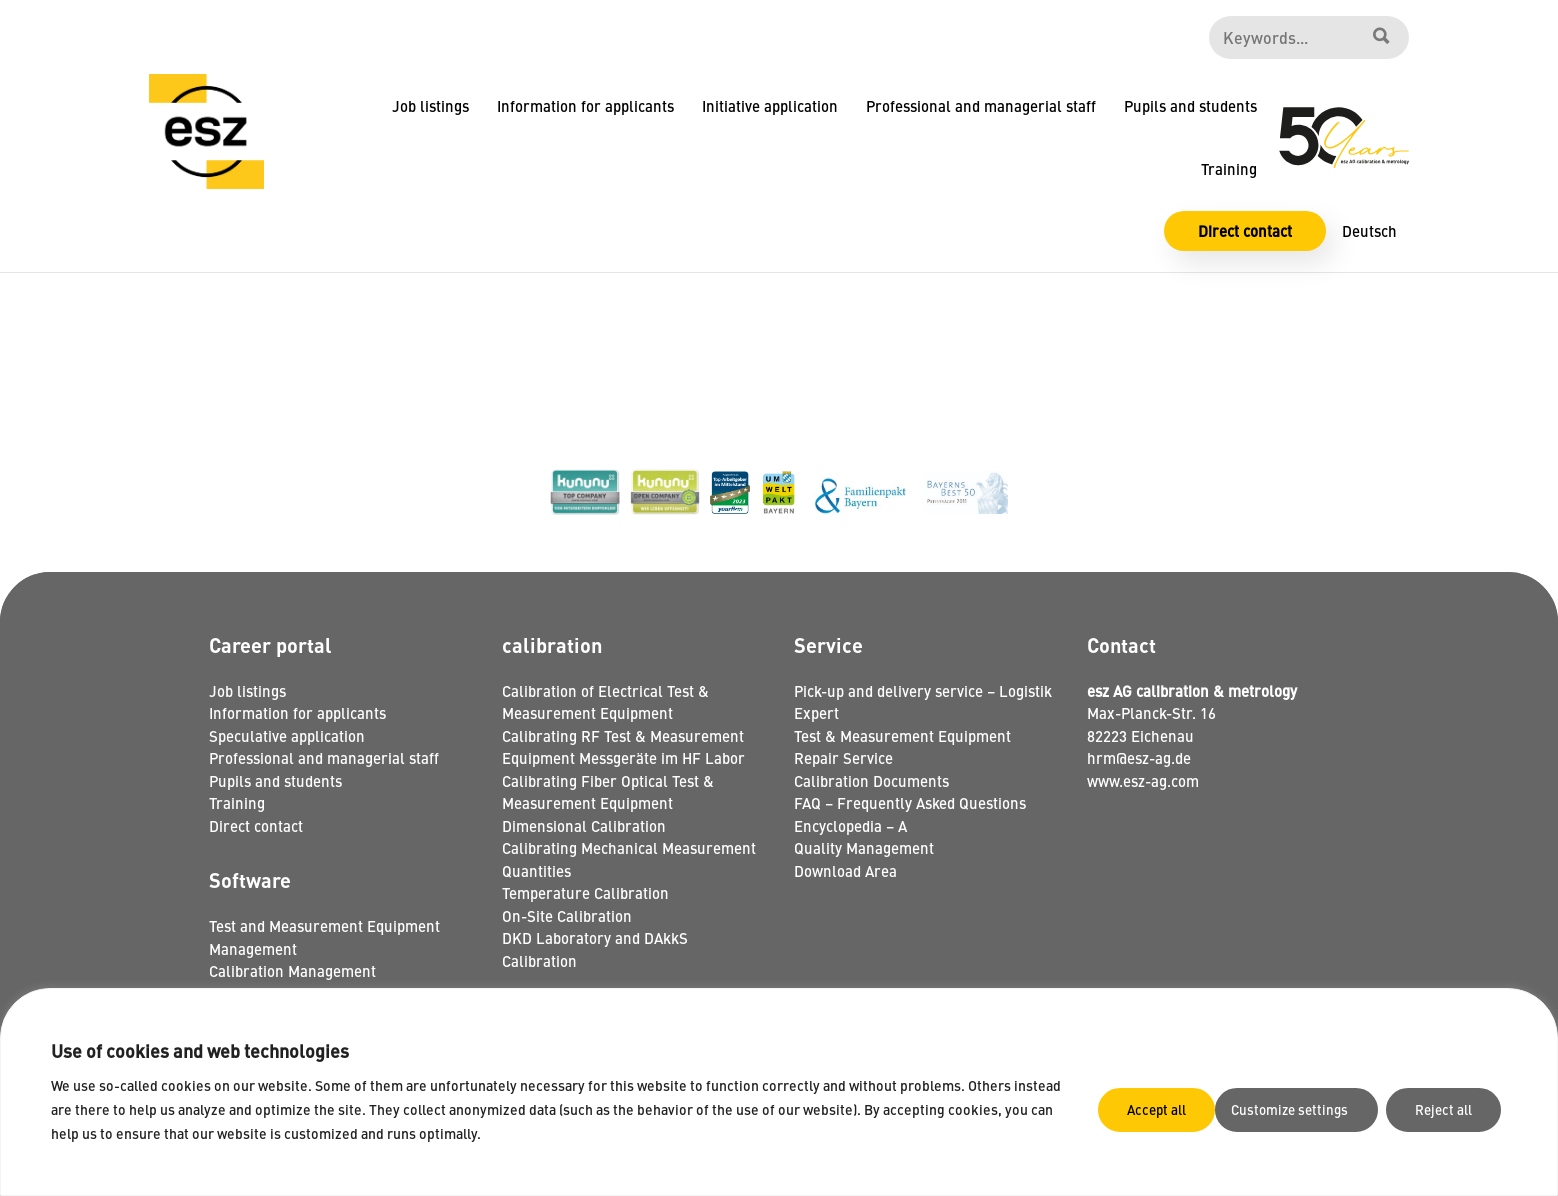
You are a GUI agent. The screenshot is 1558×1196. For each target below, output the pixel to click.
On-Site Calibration (567, 915)
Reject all (1320, 1109)
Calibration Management (292, 970)
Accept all (1447, 1109)
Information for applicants (585, 105)
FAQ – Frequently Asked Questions (910, 802)
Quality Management (864, 847)
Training (1229, 168)
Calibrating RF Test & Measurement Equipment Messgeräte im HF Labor (623, 747)
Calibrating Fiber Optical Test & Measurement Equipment (608, 792)
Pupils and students (1190, 105)
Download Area (845, 870)
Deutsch (1369, 230)
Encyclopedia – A (850, 825)
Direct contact (1245, 230)
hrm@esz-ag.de (1139, 757)
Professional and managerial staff (981, 105)
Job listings (430, 105)
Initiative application (770, 105)
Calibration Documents (871, 780)
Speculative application (287, 735)
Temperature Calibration (585, 892)
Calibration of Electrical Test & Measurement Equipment (605, 702)
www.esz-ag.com (1143, 780)
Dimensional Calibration (584, 825)
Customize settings (1162, 1109)
